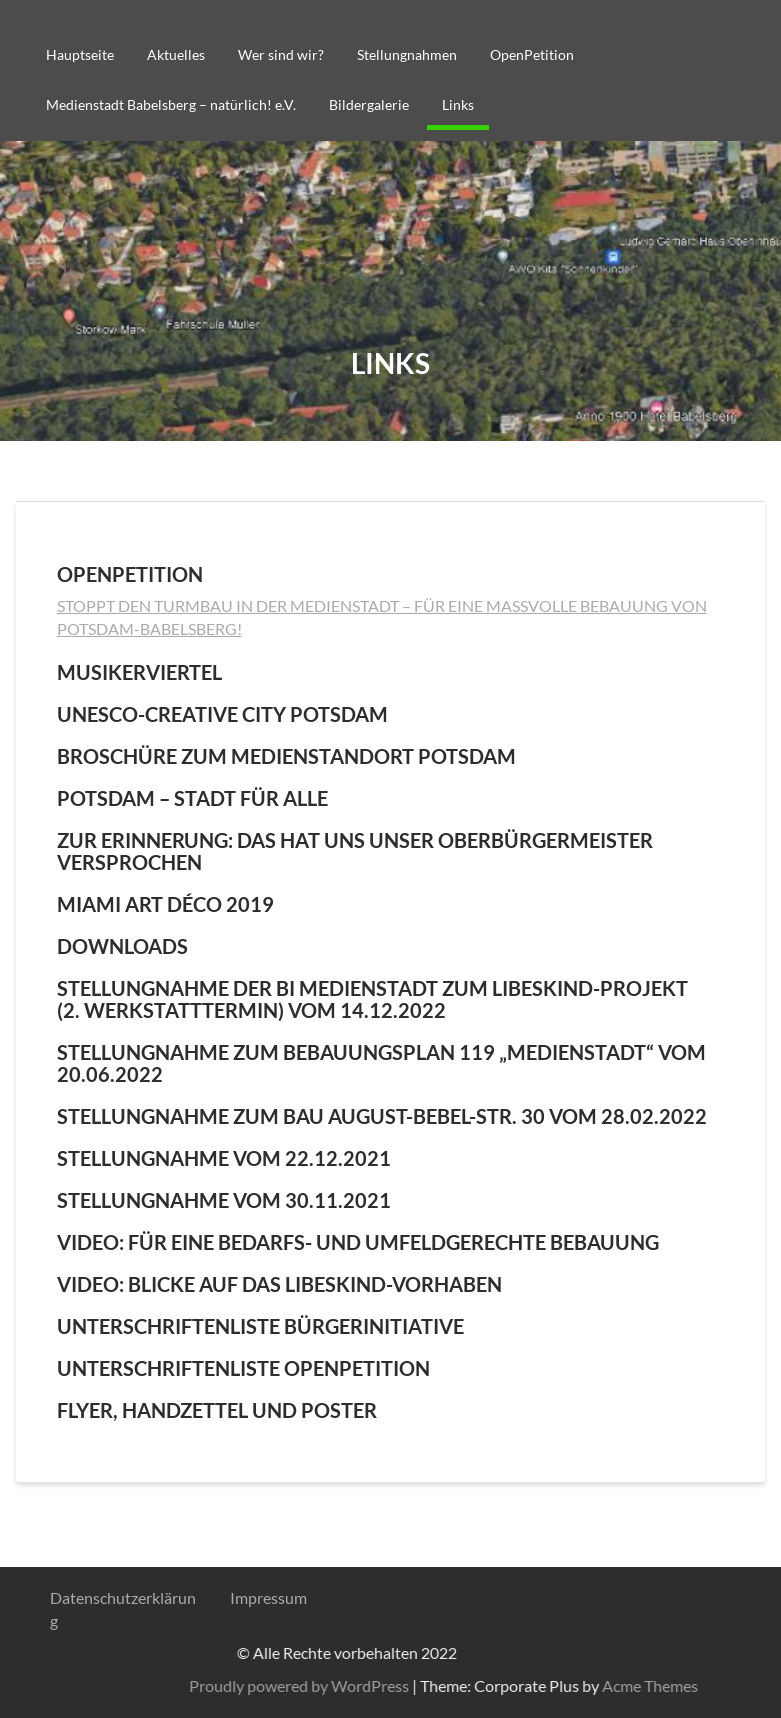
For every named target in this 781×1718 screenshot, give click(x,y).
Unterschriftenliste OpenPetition (243, 1368)
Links (458, 104)
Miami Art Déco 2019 (165, 904)
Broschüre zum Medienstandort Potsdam (286, 756)
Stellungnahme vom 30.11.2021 (224, 1200)
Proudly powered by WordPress (601, 1685)
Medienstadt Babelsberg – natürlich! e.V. (171, 104)
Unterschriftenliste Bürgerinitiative (260, 1326)
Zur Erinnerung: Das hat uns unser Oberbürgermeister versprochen (355, 851)
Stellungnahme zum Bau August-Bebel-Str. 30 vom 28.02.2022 (382, 1116)
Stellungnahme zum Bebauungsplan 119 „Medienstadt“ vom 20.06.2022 (381, 1063)
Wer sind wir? (281, 54)
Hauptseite (80, 54)
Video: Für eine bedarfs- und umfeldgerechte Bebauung (358, 1242)
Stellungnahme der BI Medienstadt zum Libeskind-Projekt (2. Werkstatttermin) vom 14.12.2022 (372, 999)
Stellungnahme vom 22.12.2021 (224, 1158)
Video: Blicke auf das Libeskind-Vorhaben (279, 1284)
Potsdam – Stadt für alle (192, 798)
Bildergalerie (369, 104)
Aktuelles (176, 54)
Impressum (268, 1597)
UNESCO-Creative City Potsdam (222, 714)
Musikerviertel (139, 672)
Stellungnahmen (407, 54)
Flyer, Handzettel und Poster (217, 1410)
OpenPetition (532, 54)
